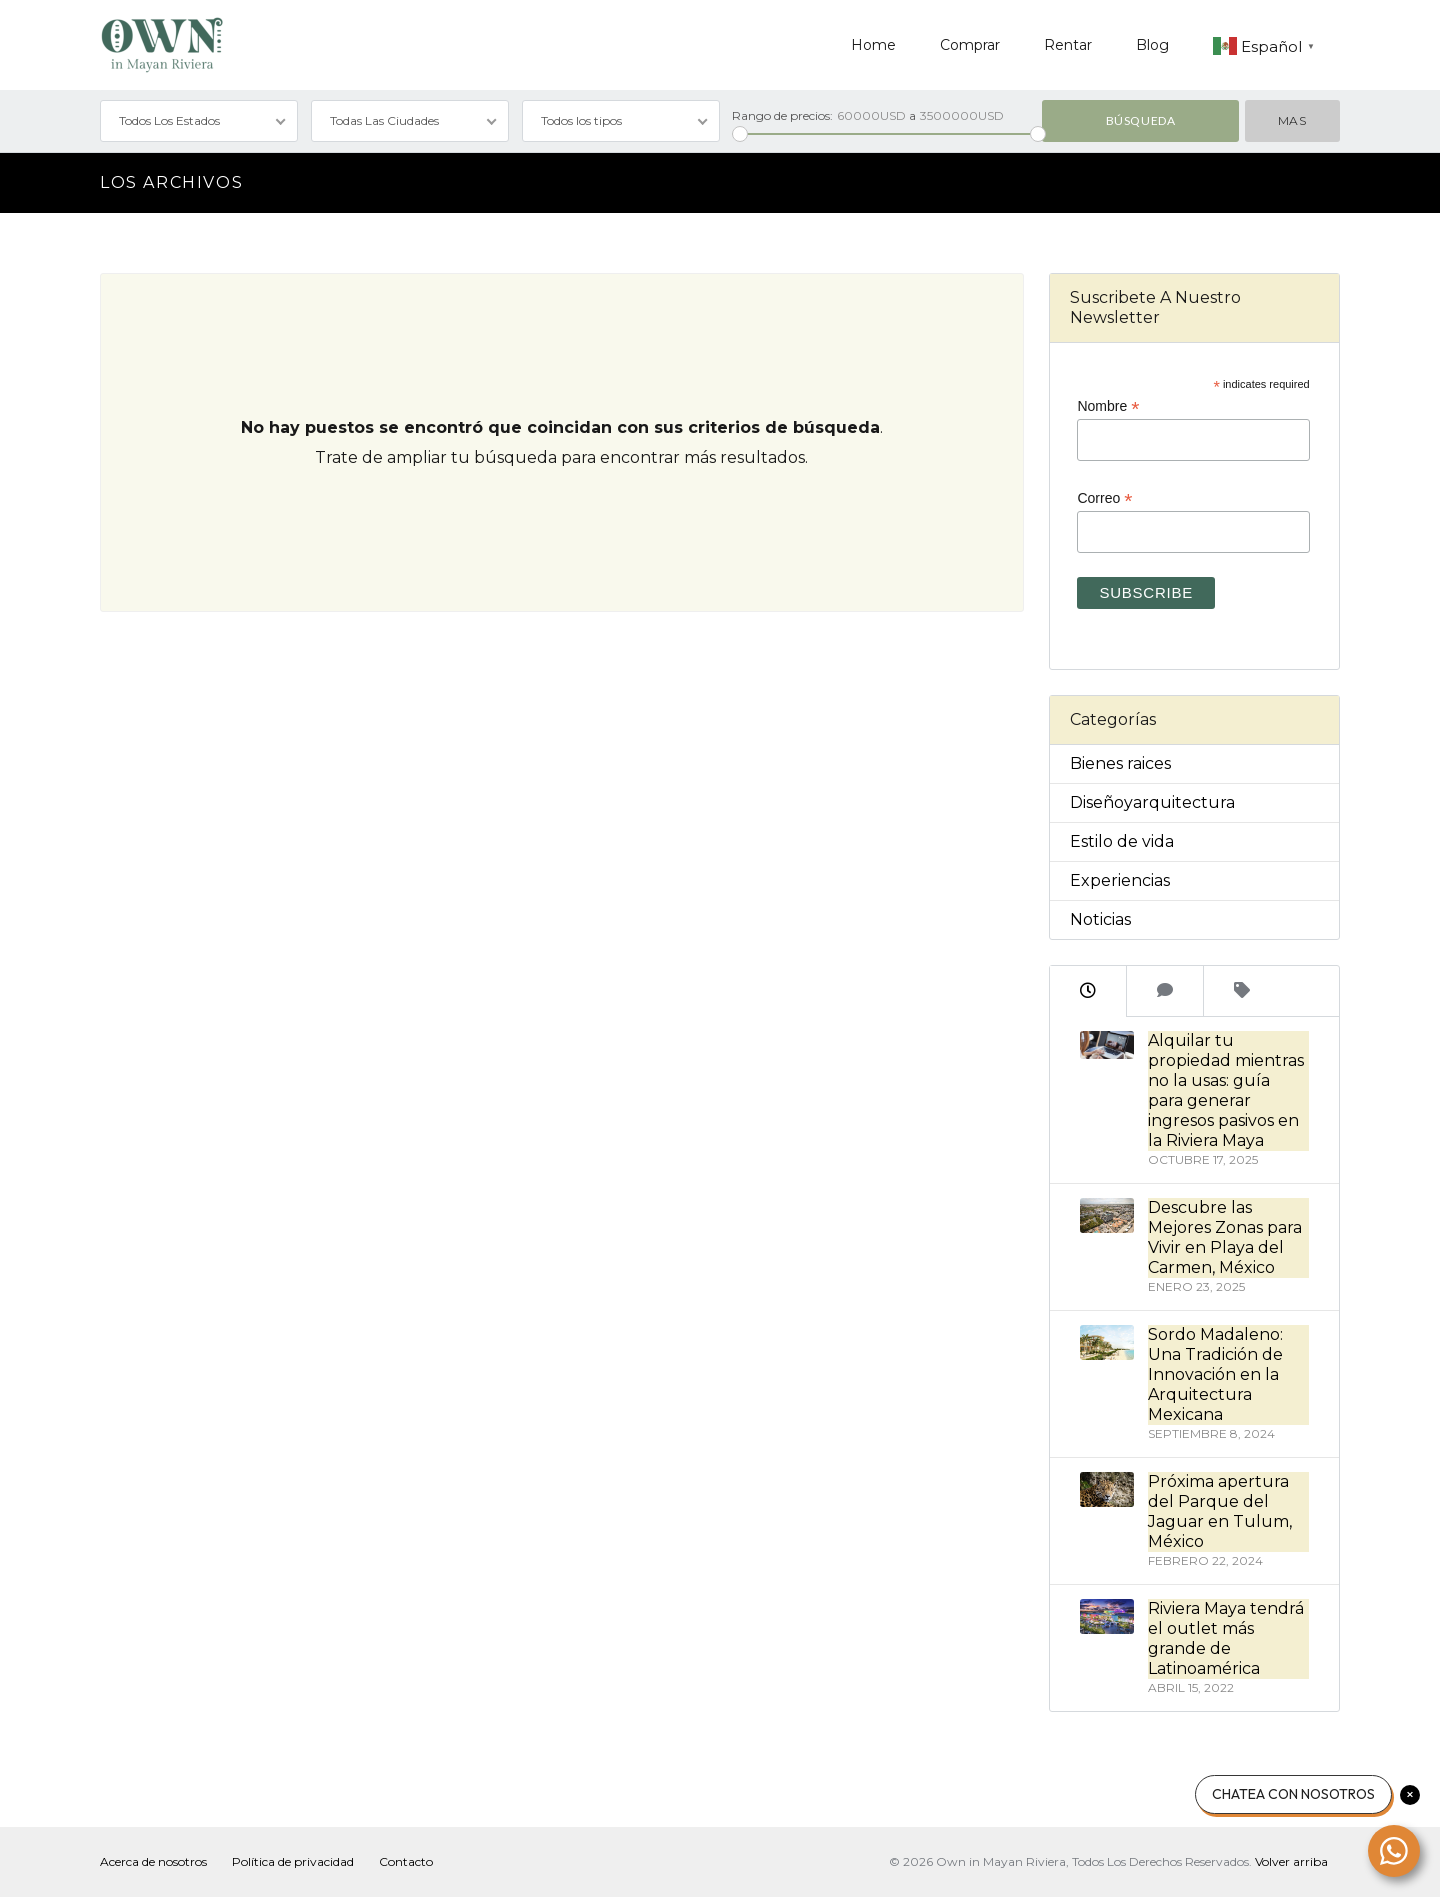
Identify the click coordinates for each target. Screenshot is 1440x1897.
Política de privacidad (293, 1861)
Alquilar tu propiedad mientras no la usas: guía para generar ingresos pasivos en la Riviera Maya (1226, 1090)
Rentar (1068, 45)
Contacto (406, 1861)
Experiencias (1120, 880)
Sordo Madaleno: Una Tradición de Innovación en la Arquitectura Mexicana (1215, 1374)
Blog (1152, 45)
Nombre (1108, 406)
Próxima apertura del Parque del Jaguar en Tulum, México (1220, 1511)
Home (873, 45)
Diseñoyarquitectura (1152, 802)
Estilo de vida (1122, 841)
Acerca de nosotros (153, 1861)
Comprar (970, 45)
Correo (1104, 498)
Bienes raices (1120, 763)
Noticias (1100, 919)
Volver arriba (1291, 1861)
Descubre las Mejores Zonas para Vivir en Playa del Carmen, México (1225, 1237)
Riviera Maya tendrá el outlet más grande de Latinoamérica (1226, 1638)
